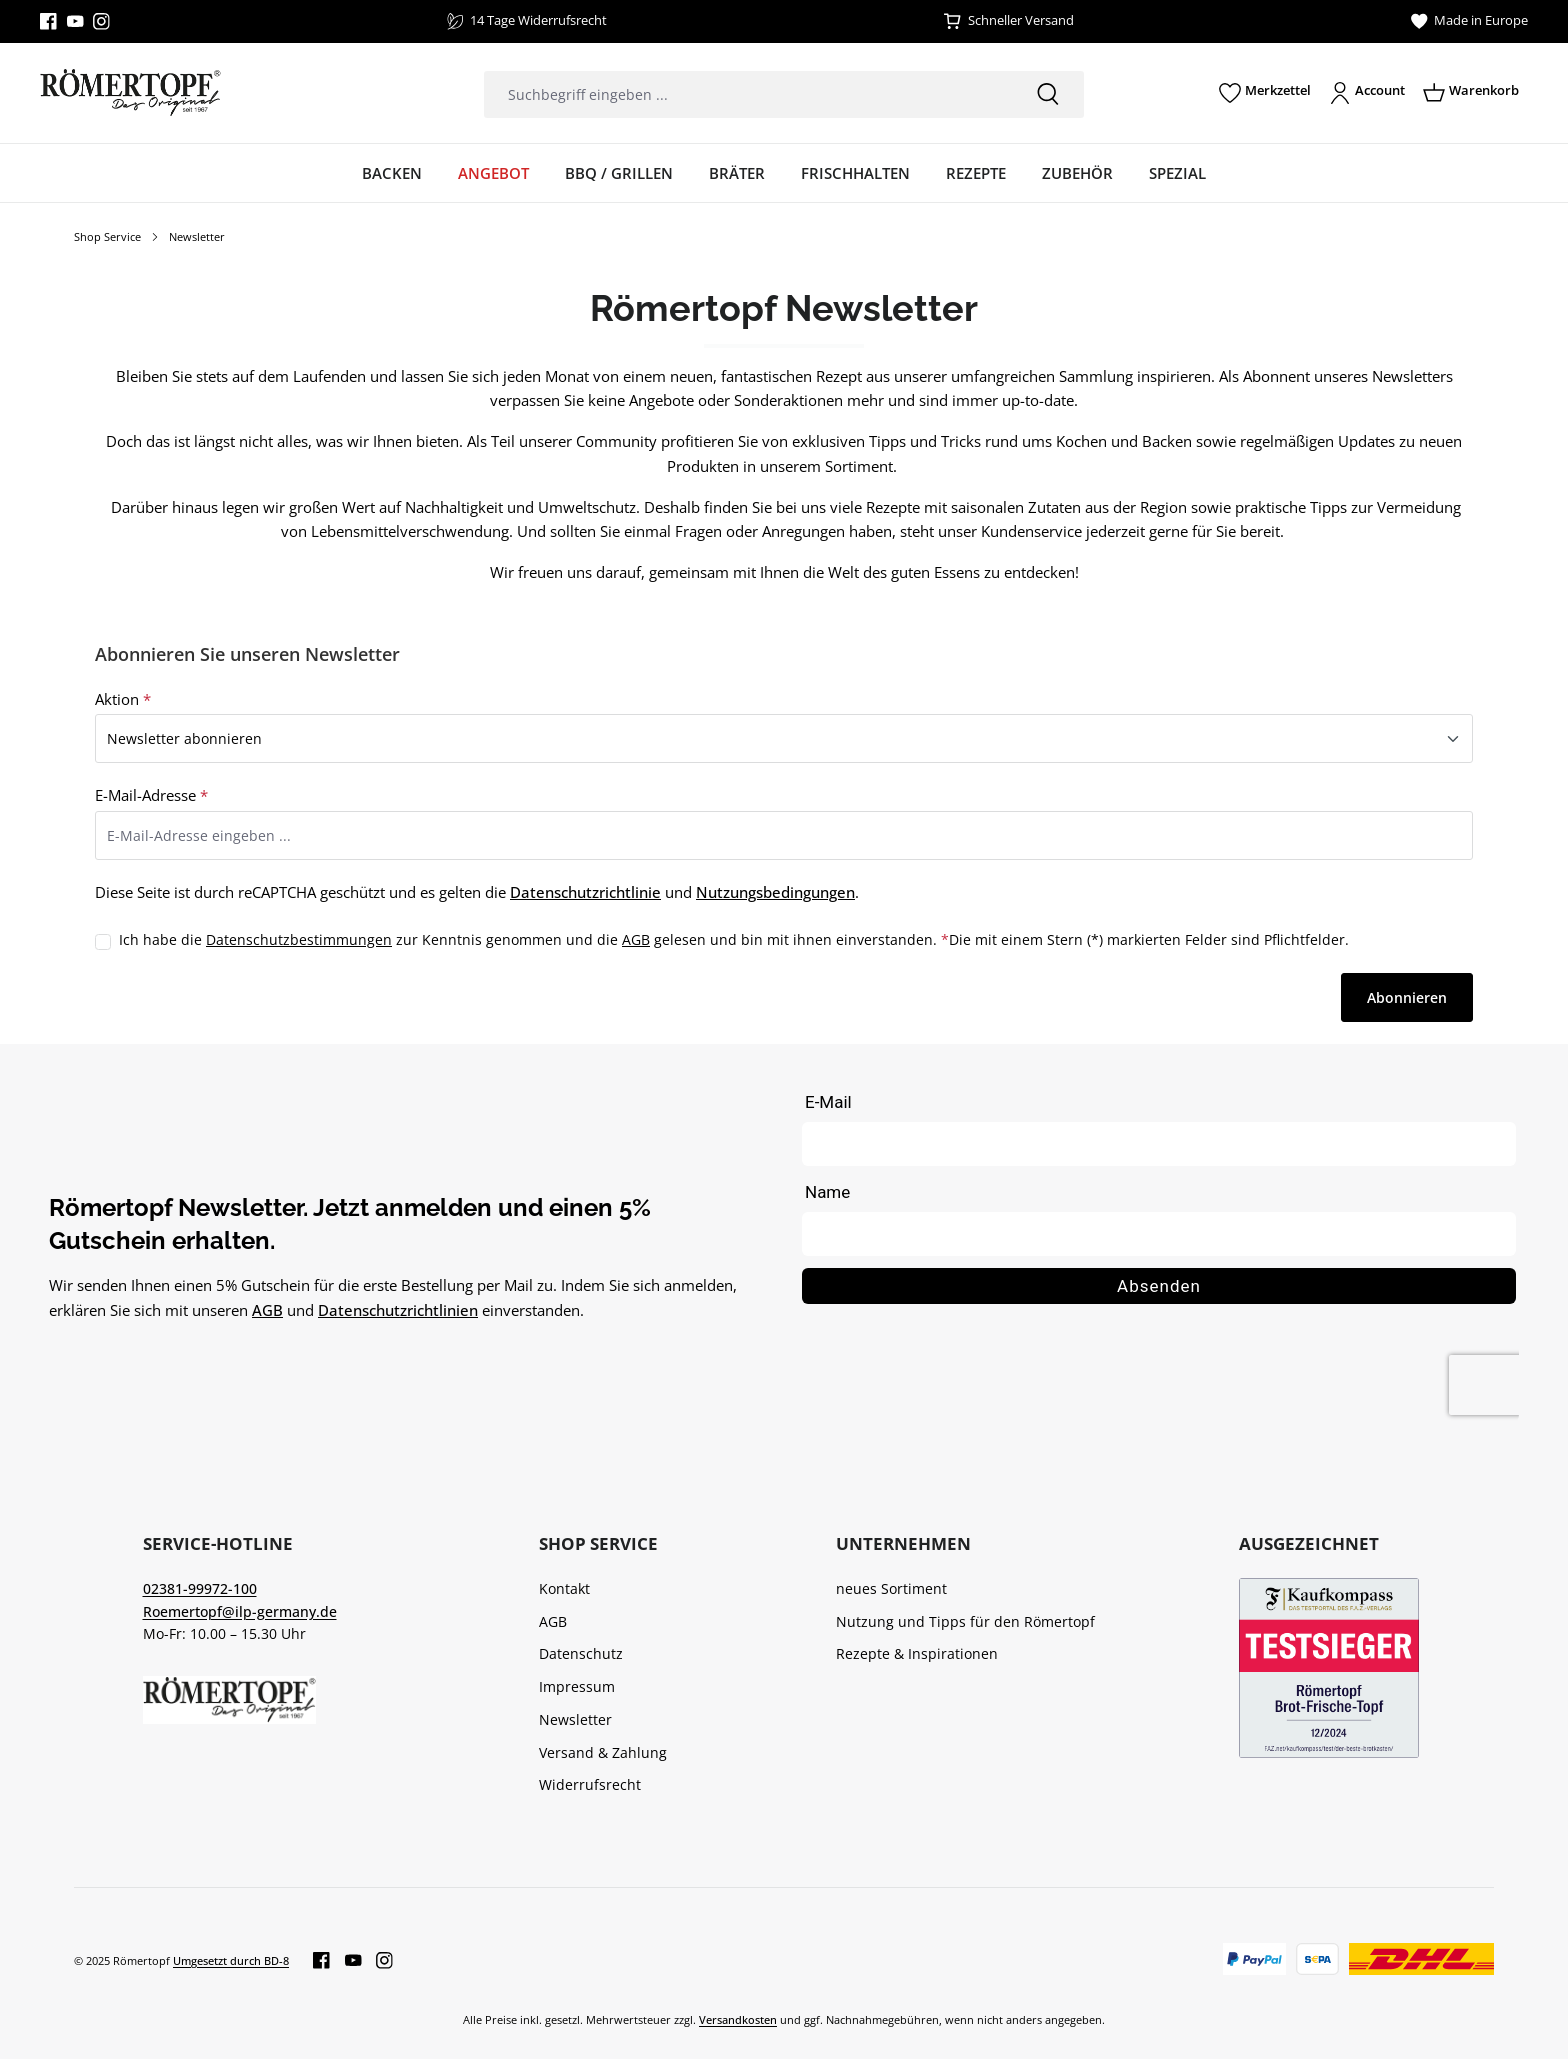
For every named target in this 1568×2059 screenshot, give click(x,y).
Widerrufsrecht (590, 1784)
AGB (636, 939)
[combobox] (748, 94)
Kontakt (564, 1588)
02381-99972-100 (200, 1588)
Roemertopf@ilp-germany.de (240, 1611)
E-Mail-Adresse (151, 795)
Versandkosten (738, 2019)
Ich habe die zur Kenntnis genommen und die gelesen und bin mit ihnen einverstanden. (534, 940)
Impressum (577, 1686)
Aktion (123, 699)
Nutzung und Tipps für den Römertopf (965, 1621)
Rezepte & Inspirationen (917, 1653)
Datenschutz (581, 1653)
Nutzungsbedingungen (775, 892)
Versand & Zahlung (603, 1752)
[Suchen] (1048, 94)
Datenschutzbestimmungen (299, 939)
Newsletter (575, 1719)
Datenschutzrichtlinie (585, 892)
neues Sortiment (891, 1588)
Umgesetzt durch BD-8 (231, 1960)
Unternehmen (903, 1543)
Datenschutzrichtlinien (398, 1310)
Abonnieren (1407, 997)
